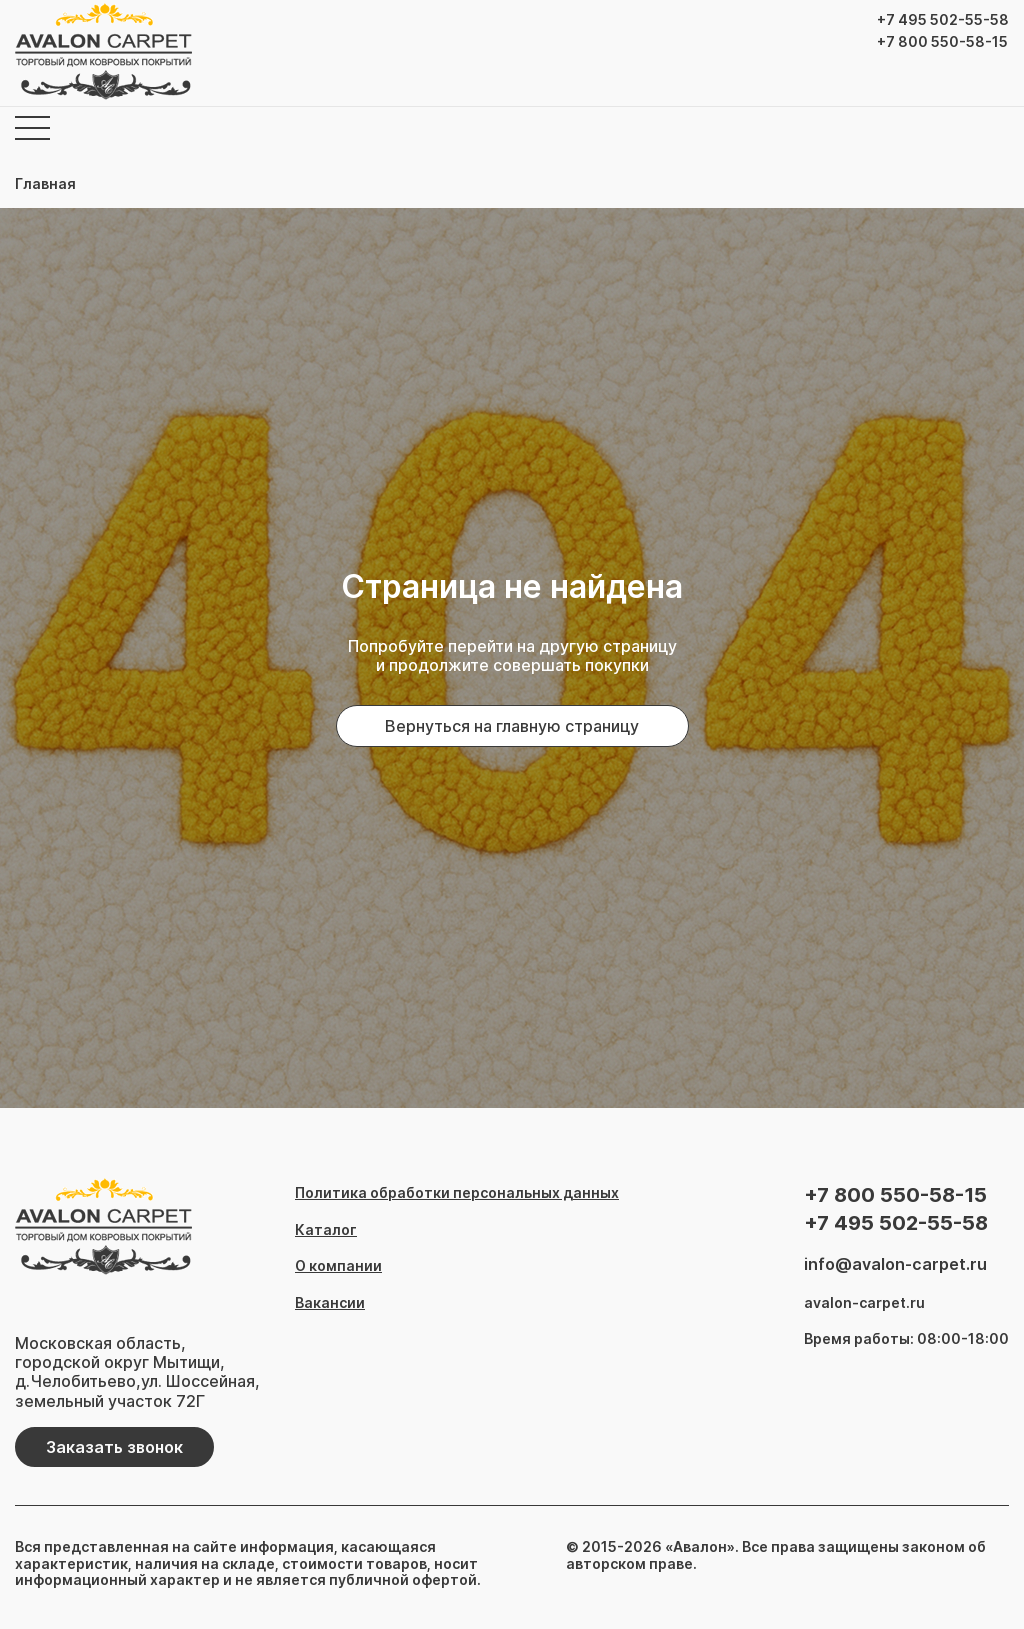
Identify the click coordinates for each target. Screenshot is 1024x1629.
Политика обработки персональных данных (457, 1193)
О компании (338, 1266)
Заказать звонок (114, 1447)
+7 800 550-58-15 (942, 42)
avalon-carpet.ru (864, 1303)
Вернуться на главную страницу (512, 726)
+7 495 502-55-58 (943, 20)
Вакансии (330, 1303)
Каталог (326, 1230)
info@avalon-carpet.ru (895, 1264)
